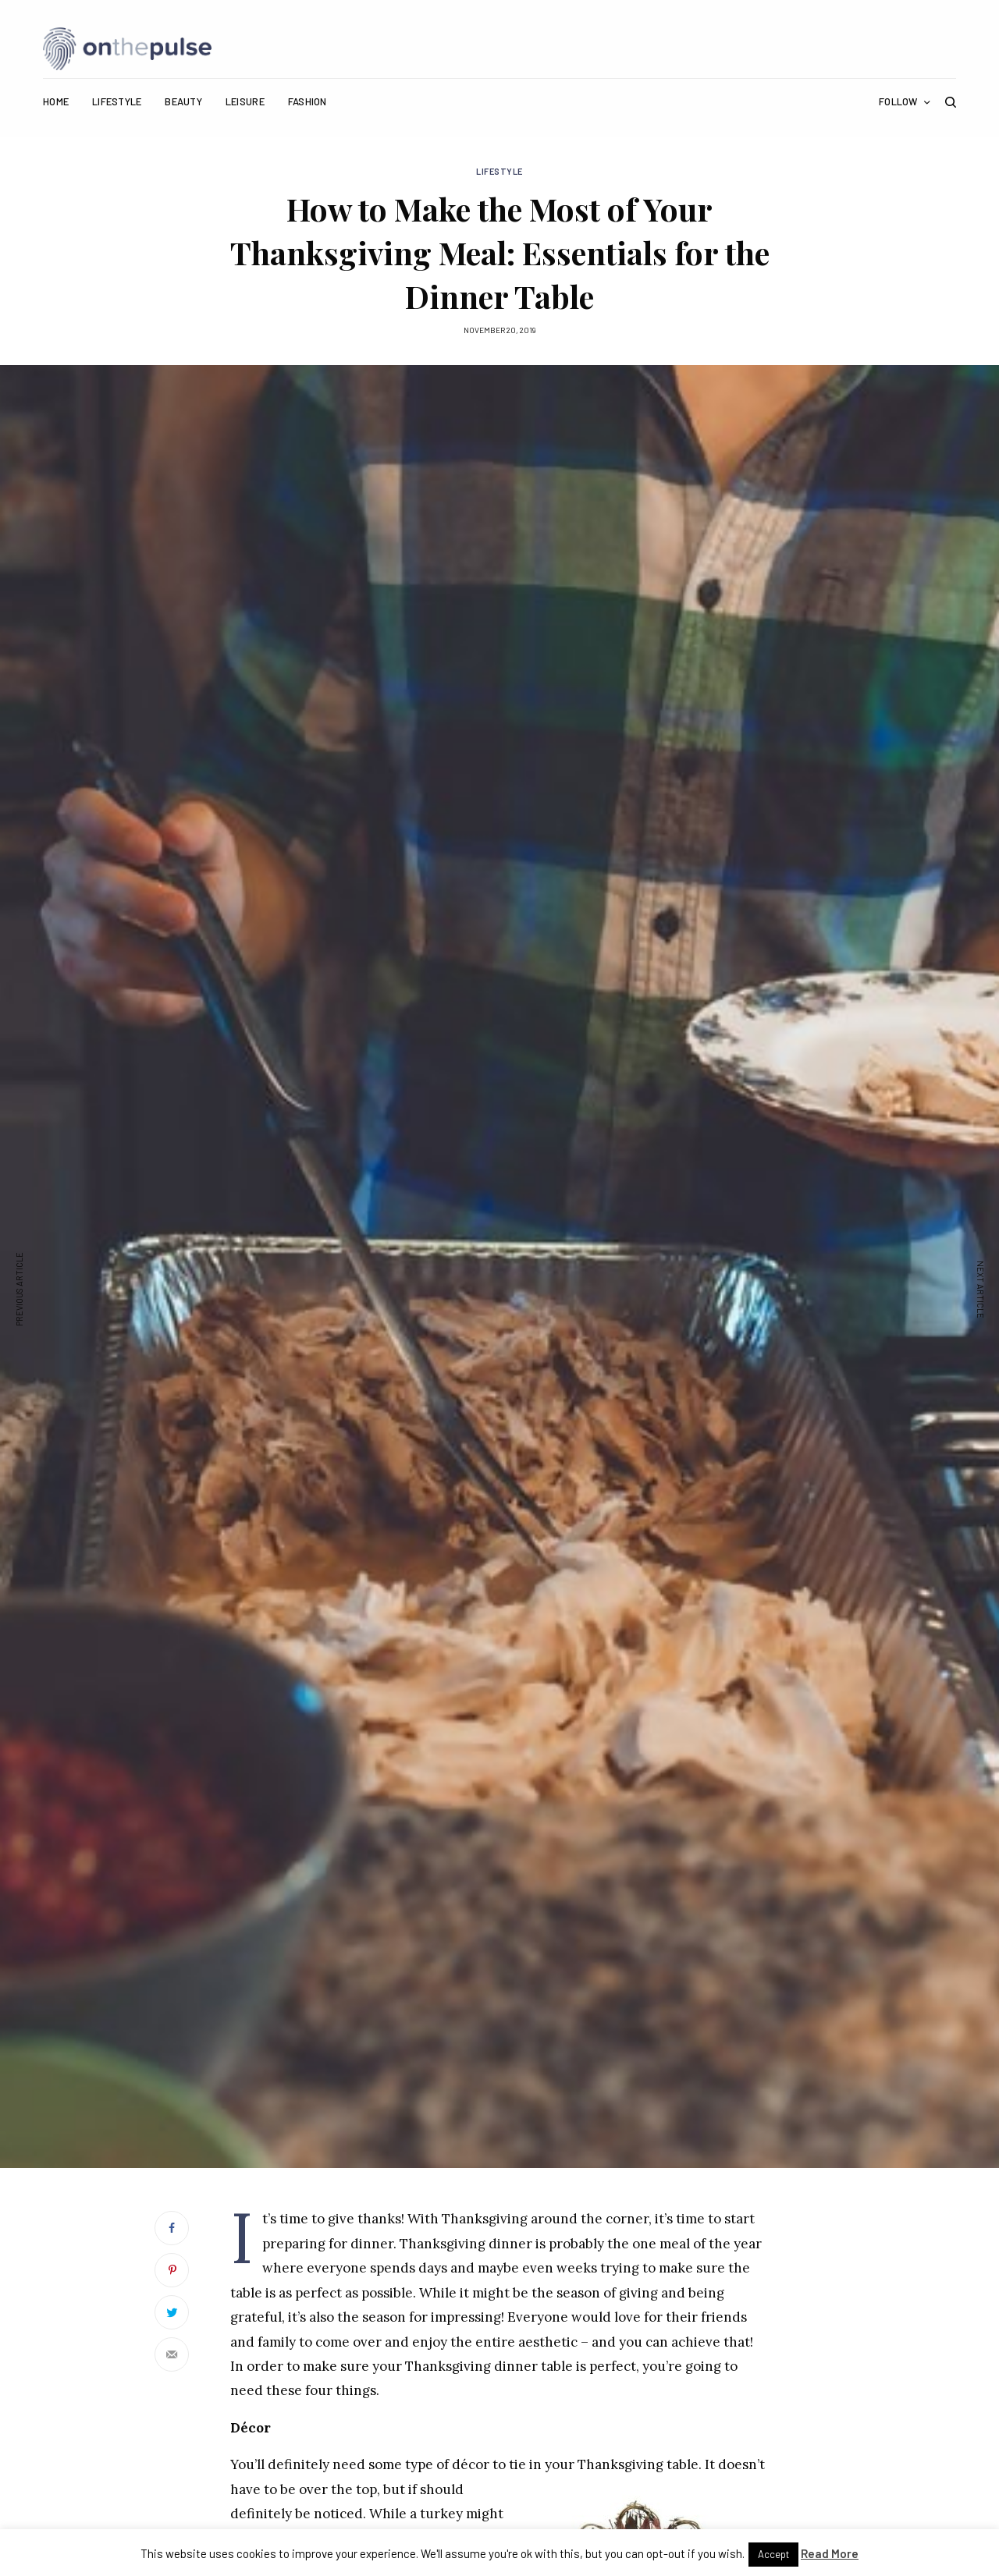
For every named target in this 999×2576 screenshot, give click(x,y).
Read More (830, 2553)
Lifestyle (499, 171)
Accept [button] (773, 2554)
